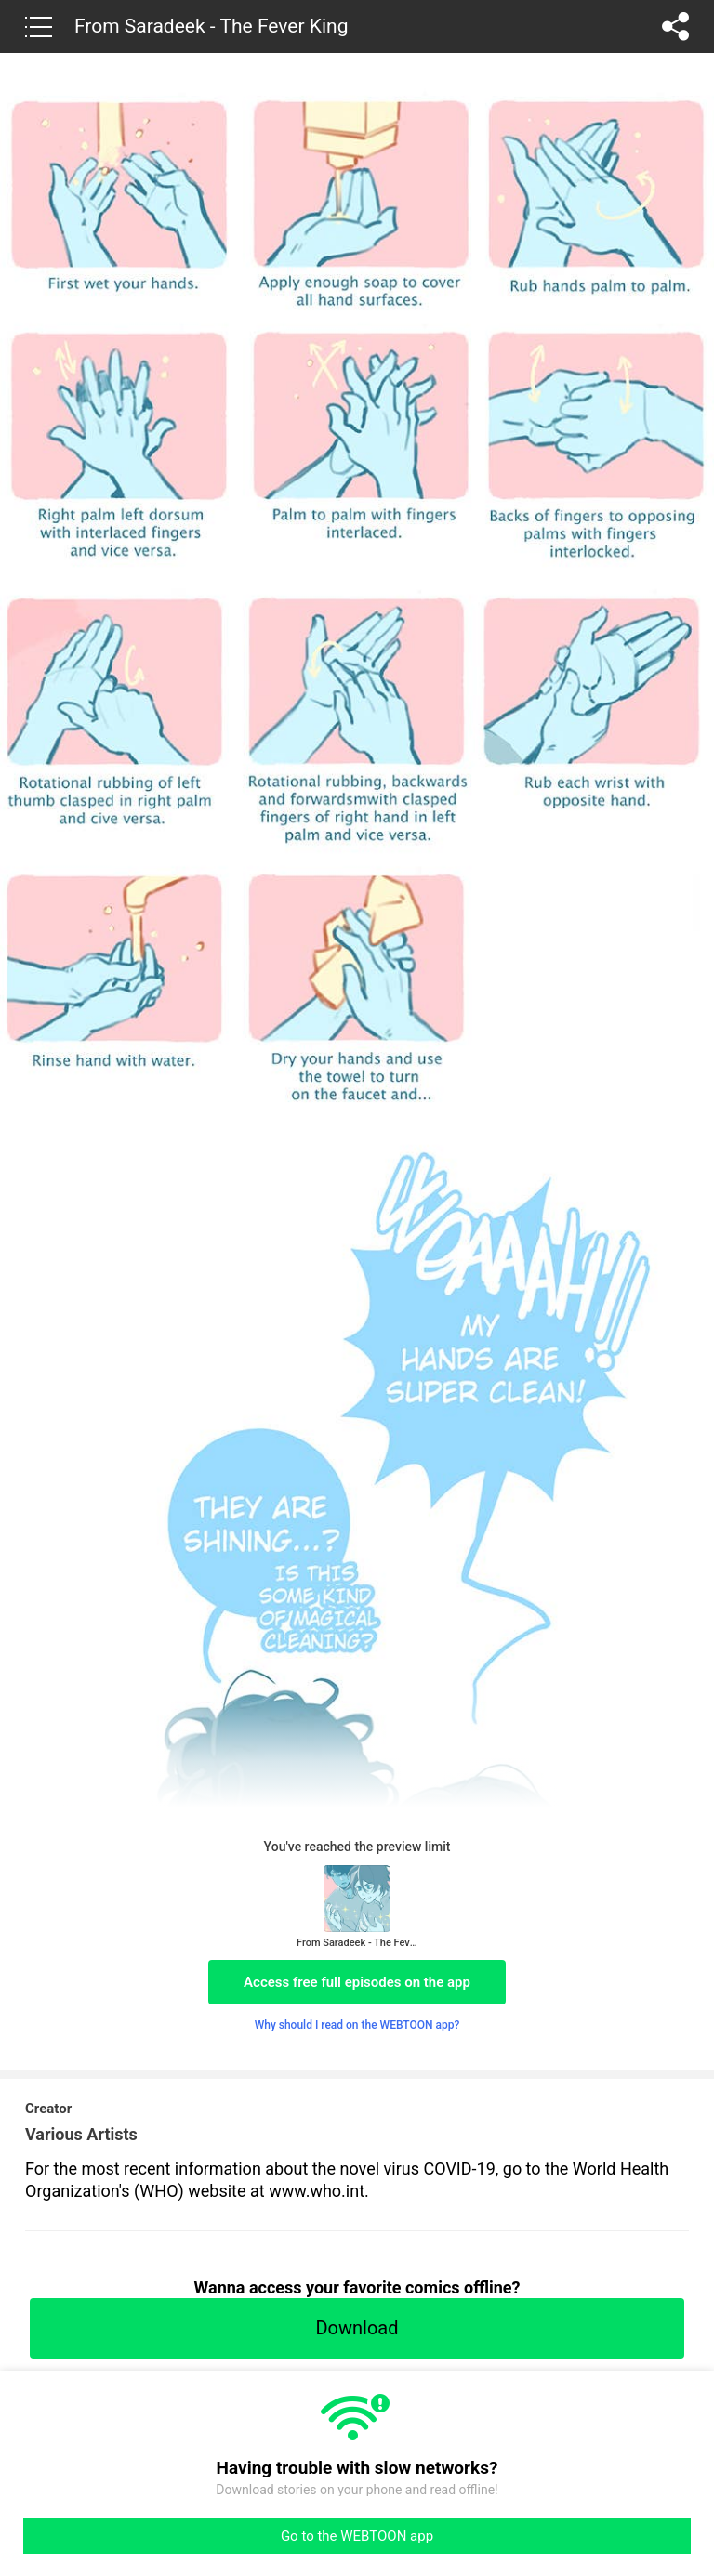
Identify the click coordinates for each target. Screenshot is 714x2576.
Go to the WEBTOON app (357, 2536)
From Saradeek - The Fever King (211, 26)
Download (356, 2328)
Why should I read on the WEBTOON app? (357, 2024)
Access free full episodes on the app (357, 1982)
